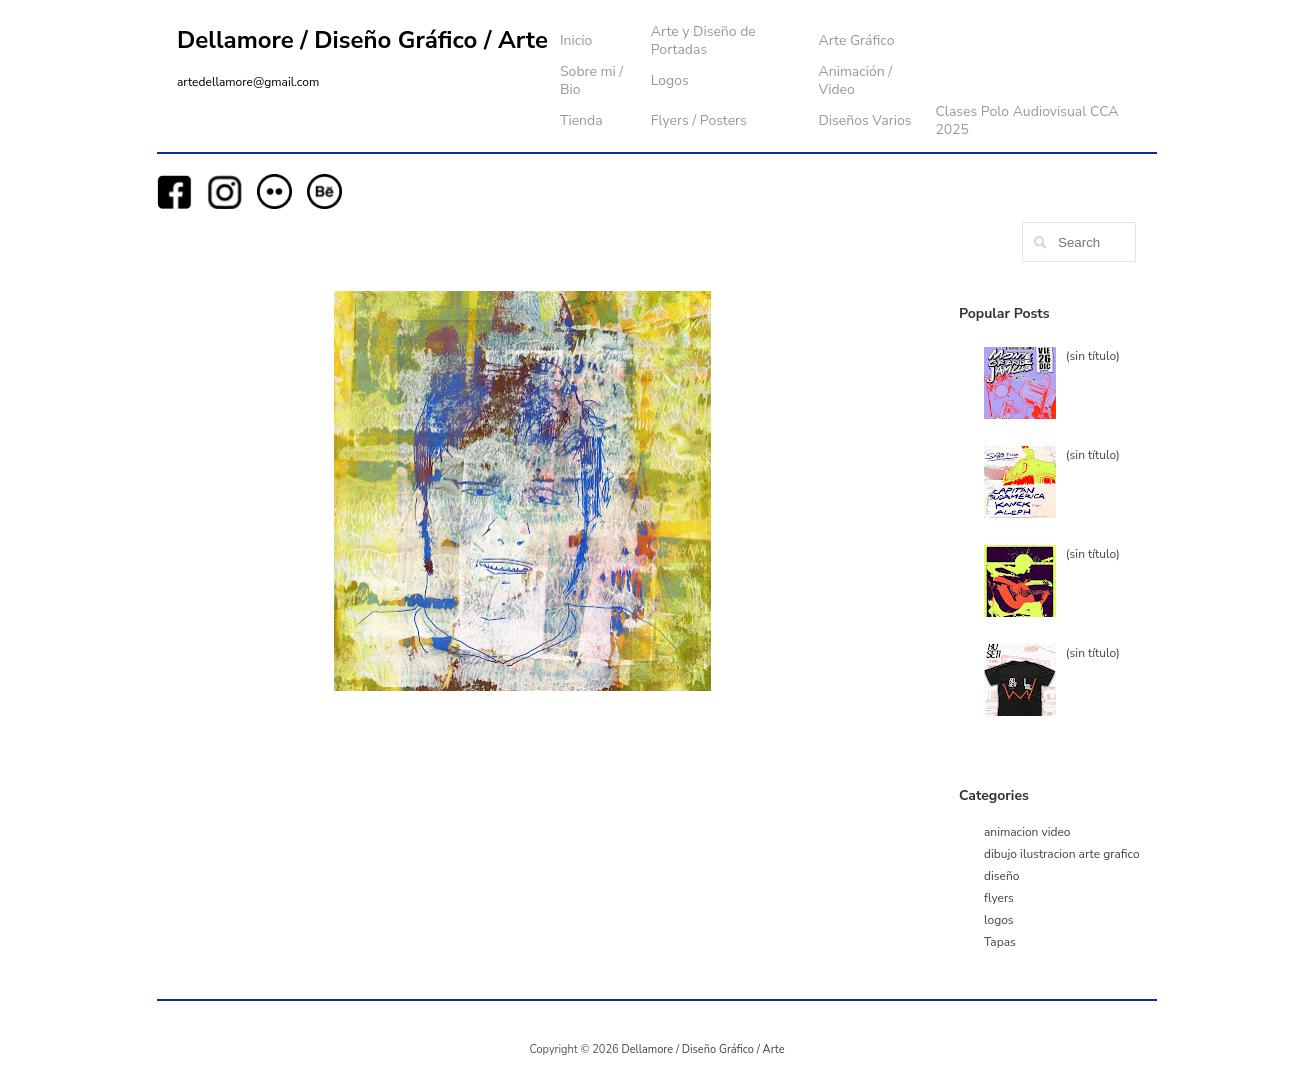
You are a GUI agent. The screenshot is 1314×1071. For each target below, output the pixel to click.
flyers (999, 898)
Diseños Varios (864, 120)
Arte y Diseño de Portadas (703, 40)
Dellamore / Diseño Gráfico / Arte (362, 40)
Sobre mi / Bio (591, 80)
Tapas (1000, 942)
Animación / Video (855, 80)
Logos (670, 80)
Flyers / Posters (699, 120)
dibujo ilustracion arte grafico (1062, 854)
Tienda (581, 120)
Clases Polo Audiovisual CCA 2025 (1026, 120)
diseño (1001, 876)
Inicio (576, 40)
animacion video (1027, 832)
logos (999, 920)
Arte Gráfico (856, 40)
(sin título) (1093, 356)
